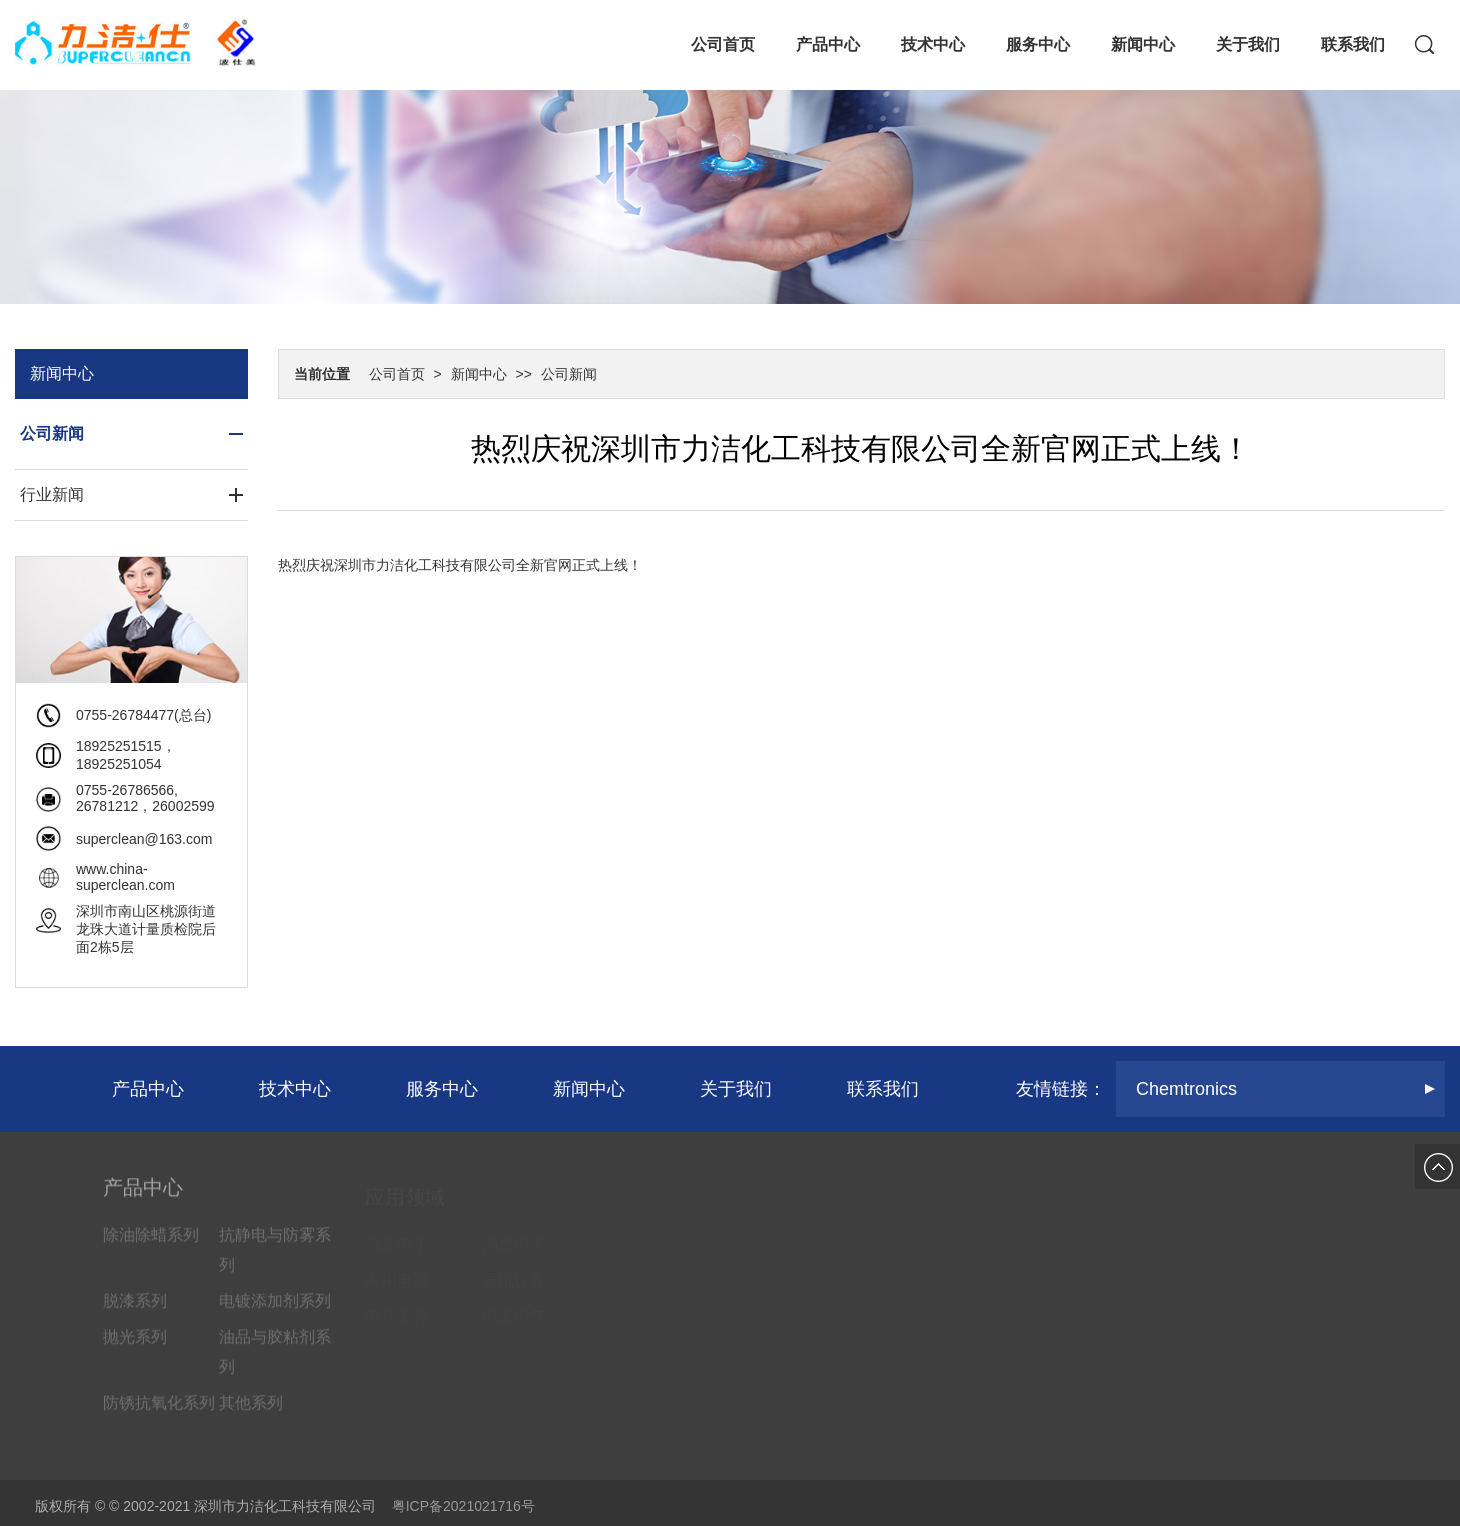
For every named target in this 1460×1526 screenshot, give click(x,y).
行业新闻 (52, 494)
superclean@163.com (144, 839)
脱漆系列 (135, 1309)
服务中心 (1038, 44)
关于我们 (1248, 44)
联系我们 (1353, 44)
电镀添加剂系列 (275, 1309)
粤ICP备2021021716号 (463, 1506)
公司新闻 (569, 374)
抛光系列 (135, 1345)
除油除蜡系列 (151, 1243)
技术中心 (933, 44)
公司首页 (723, 44)
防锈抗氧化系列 (159, 1411)
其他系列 (251, 1411)
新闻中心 (1143, 44)
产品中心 (828, 44)
